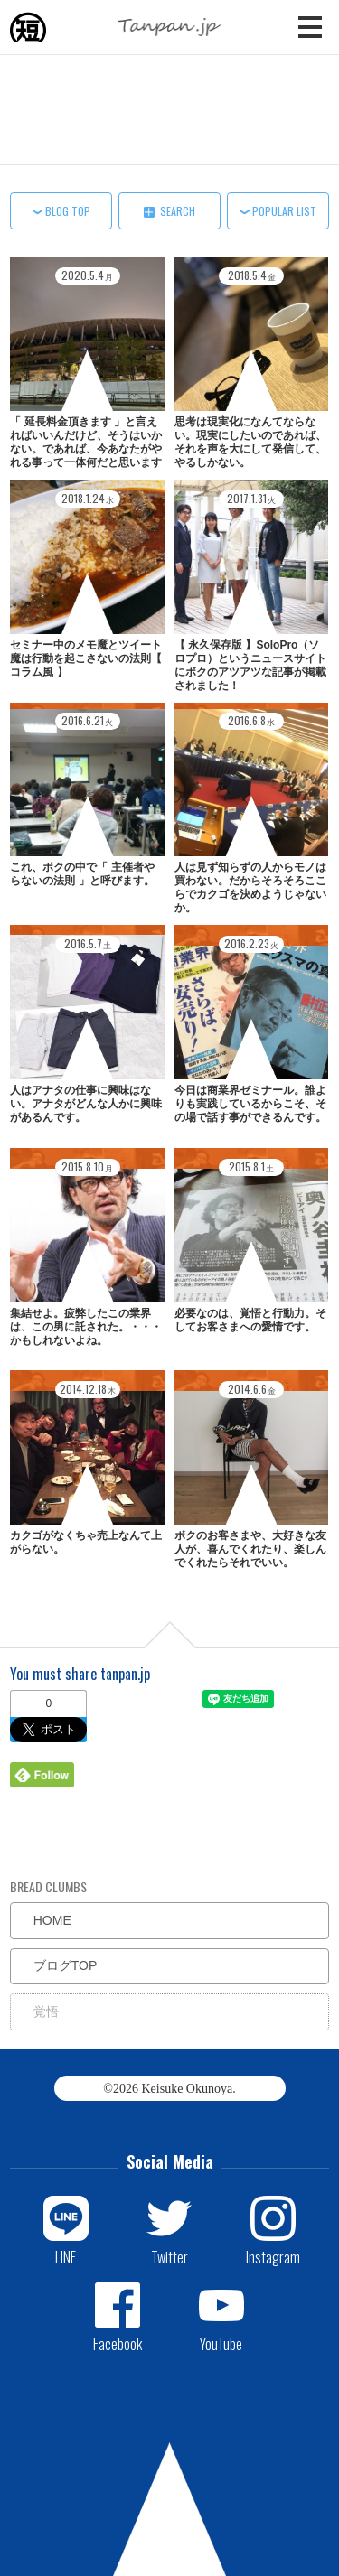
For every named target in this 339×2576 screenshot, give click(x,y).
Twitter (169, 2256)
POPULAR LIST (284, 211)
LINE (65, 2256)
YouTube (221, 2343)
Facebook (117, 2343)
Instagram (273, 2256)
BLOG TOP (67, 211)
